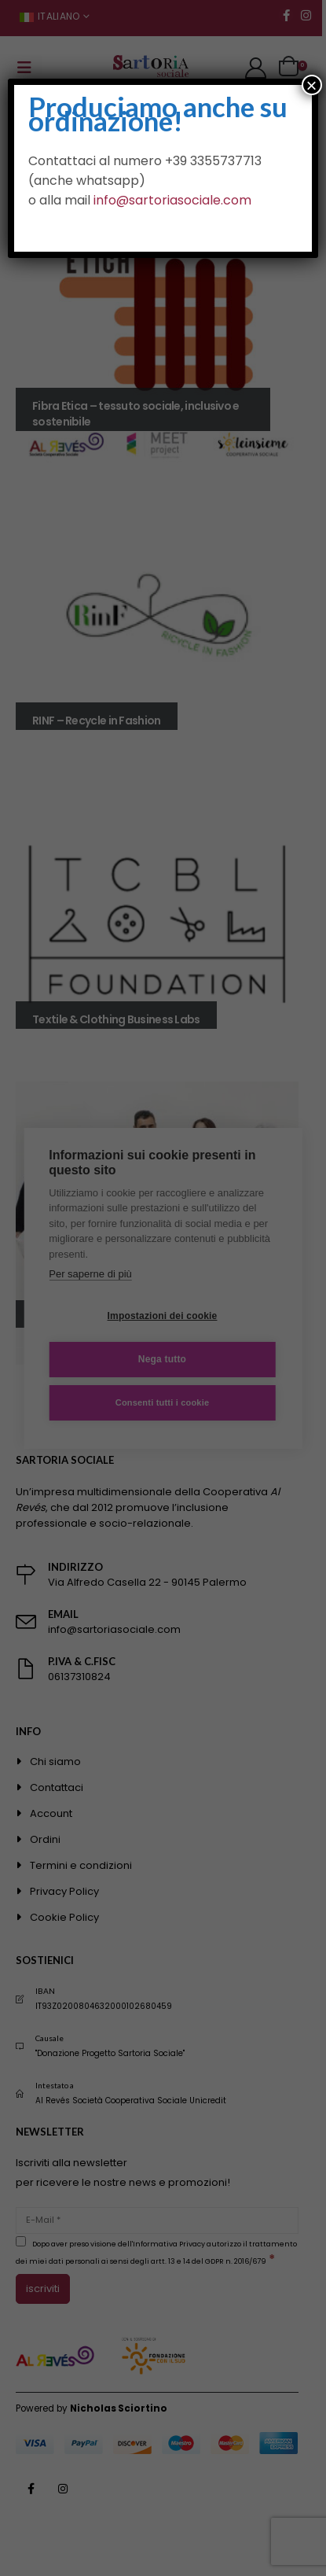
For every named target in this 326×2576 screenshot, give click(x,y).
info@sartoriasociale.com (172, 200)
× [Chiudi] (311, 85)
